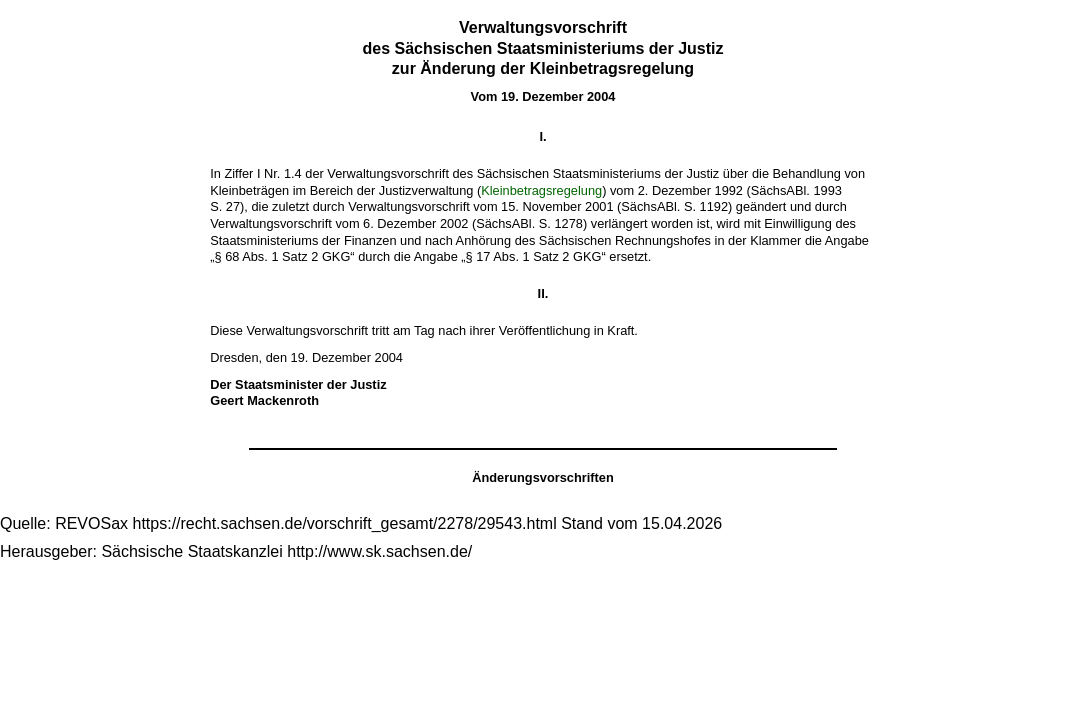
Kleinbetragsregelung (541, 190)
